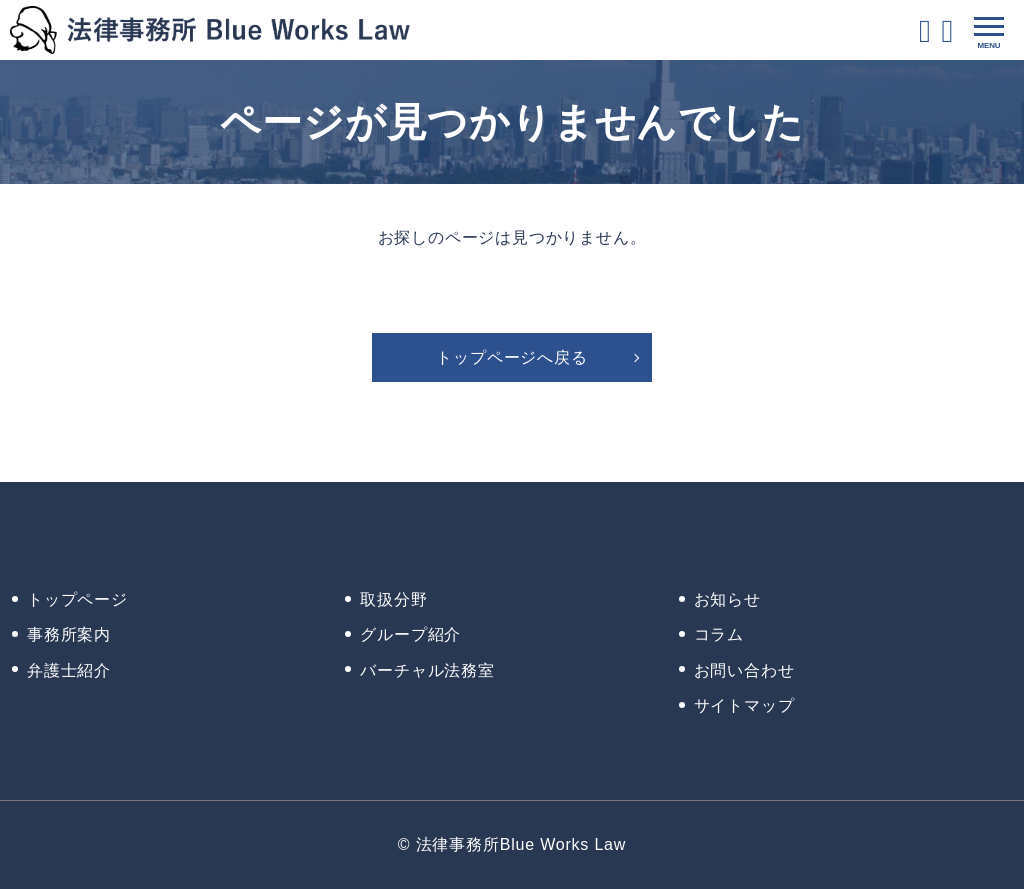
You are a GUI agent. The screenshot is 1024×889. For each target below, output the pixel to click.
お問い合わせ (744, 670)
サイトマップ (744, 705)
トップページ (77, 599)
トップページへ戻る (511, 357)
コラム (719, 634)
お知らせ (727, 599)
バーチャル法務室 (427, 670)
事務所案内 (69, 634)
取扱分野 (393, 599)
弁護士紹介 (69, 670)
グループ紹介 (410, 634)
